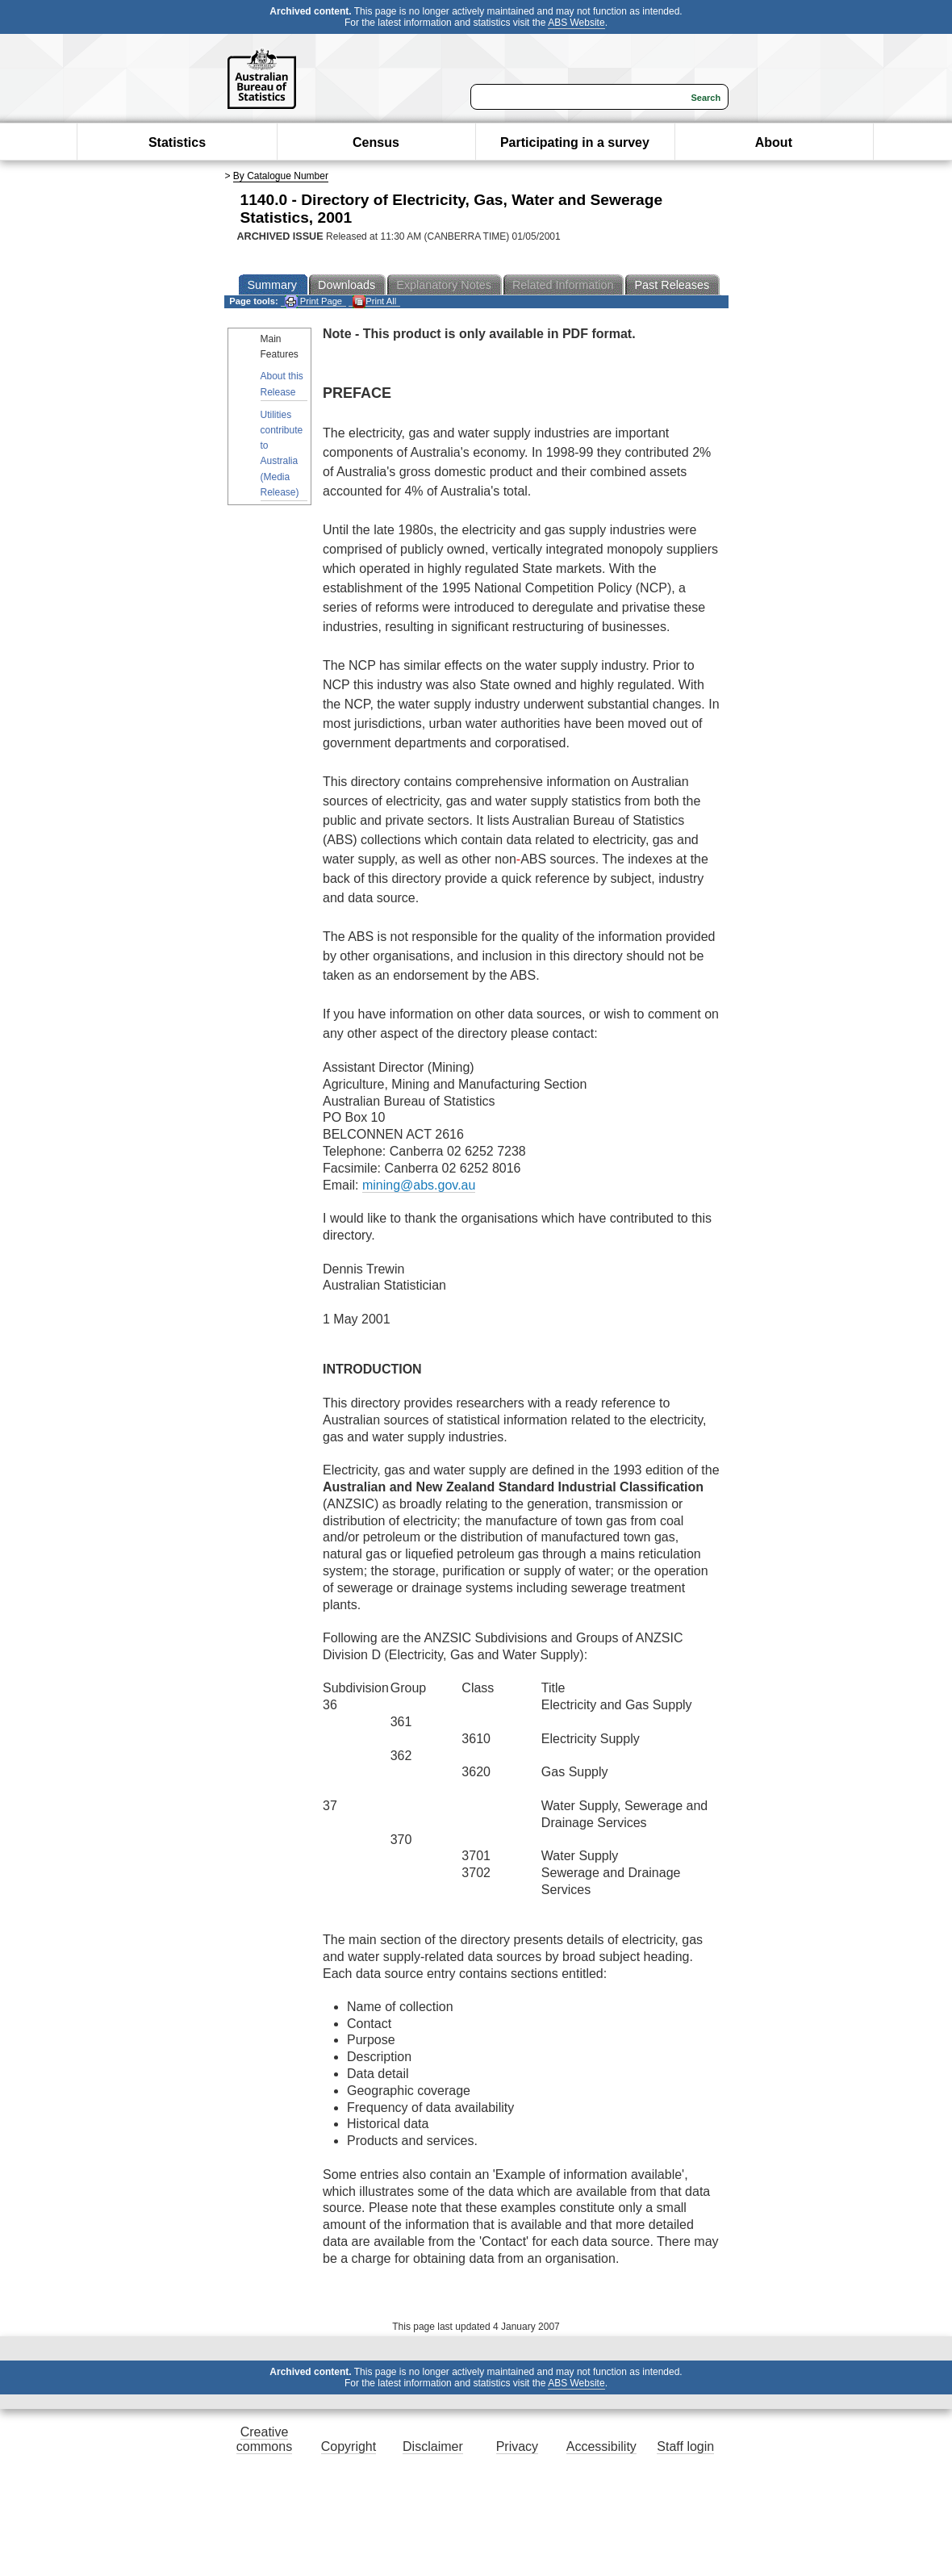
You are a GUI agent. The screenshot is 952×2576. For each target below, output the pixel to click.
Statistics (177, 142)
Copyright (348, 2446)
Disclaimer (433, 2446)
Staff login (685, 2446)
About (773, 142)
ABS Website (576, 22)
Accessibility (601, 2446)
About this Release (282, 383)
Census (376, 142)
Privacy (517, 2446)
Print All (374, 301)
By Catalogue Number (280, 176)
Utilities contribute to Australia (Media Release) (282, 453)
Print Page (313, 301)
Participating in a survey (574, 142)
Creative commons (264, 2439)
